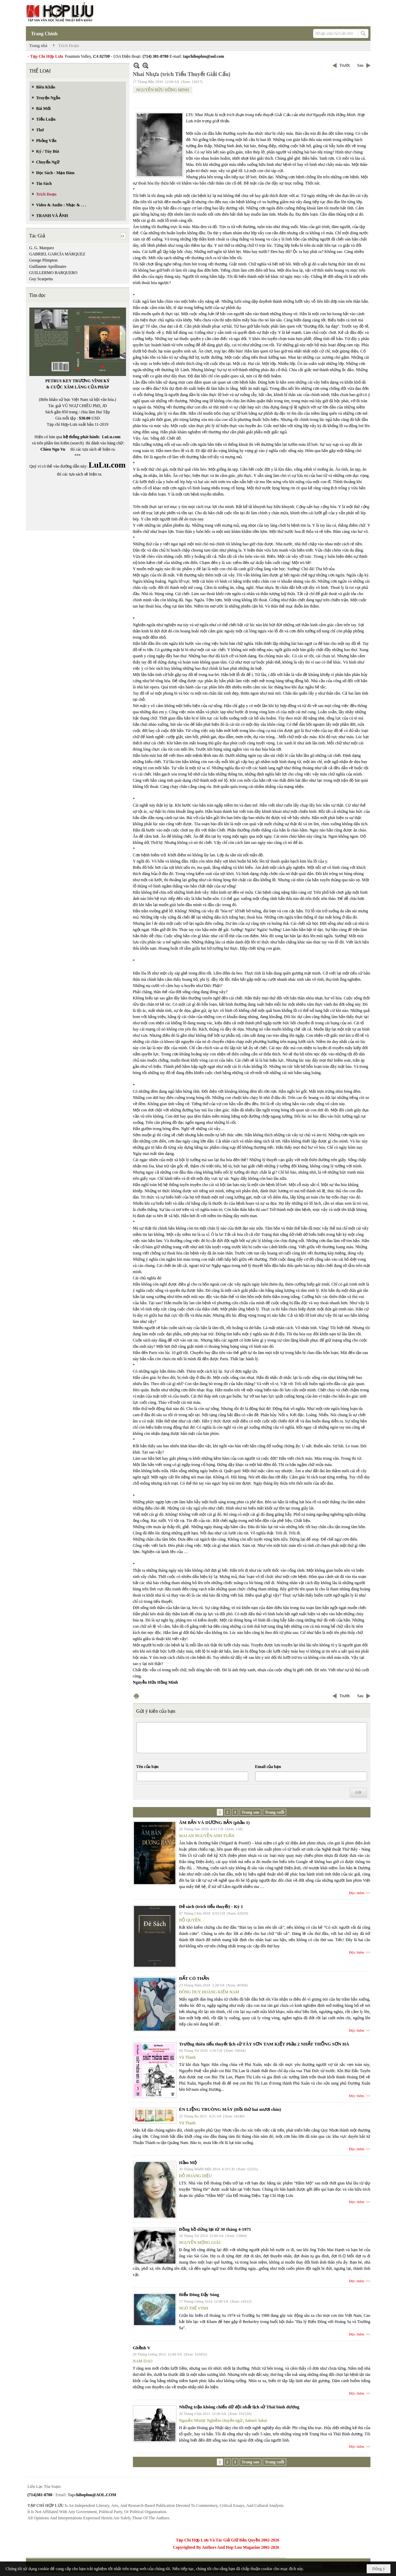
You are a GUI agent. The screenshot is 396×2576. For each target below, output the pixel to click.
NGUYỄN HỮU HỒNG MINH (162, 89)
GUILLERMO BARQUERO (53, 272)
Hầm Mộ (188, 2162)
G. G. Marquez (41, 247)
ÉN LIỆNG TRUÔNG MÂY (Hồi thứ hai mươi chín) (230, 2109)
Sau (360, 65)
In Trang (136, 1696)
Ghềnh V (142, 2347)
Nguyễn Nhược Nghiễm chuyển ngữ (210, 2420)
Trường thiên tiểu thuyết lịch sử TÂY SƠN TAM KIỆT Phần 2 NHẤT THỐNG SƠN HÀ (264, 2044)
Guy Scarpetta (41, 278)
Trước (344, 65)
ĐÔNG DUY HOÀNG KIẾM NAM (209, 1992)
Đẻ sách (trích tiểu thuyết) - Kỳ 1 (211, 1906)
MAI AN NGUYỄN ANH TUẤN (206, 1835)
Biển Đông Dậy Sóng (199, 2294)
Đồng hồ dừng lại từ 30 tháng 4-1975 (215, 2229)
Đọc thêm (357, 1893)
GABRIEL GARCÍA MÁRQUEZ (57, 254)
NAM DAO (143, 2361)
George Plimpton (43, 260)
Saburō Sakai (256, 2420)
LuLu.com (111, 436)
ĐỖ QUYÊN (190, 1920)
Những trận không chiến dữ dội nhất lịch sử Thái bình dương (239, 2406)
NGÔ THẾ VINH (194, 2308)
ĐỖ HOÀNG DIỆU (195, 2175)
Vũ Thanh (187, 2057)
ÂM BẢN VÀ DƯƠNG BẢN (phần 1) (214, 1822)
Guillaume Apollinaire (48, 266)
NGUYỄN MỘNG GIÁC (200, 2242)
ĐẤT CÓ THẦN (194, 1978)
